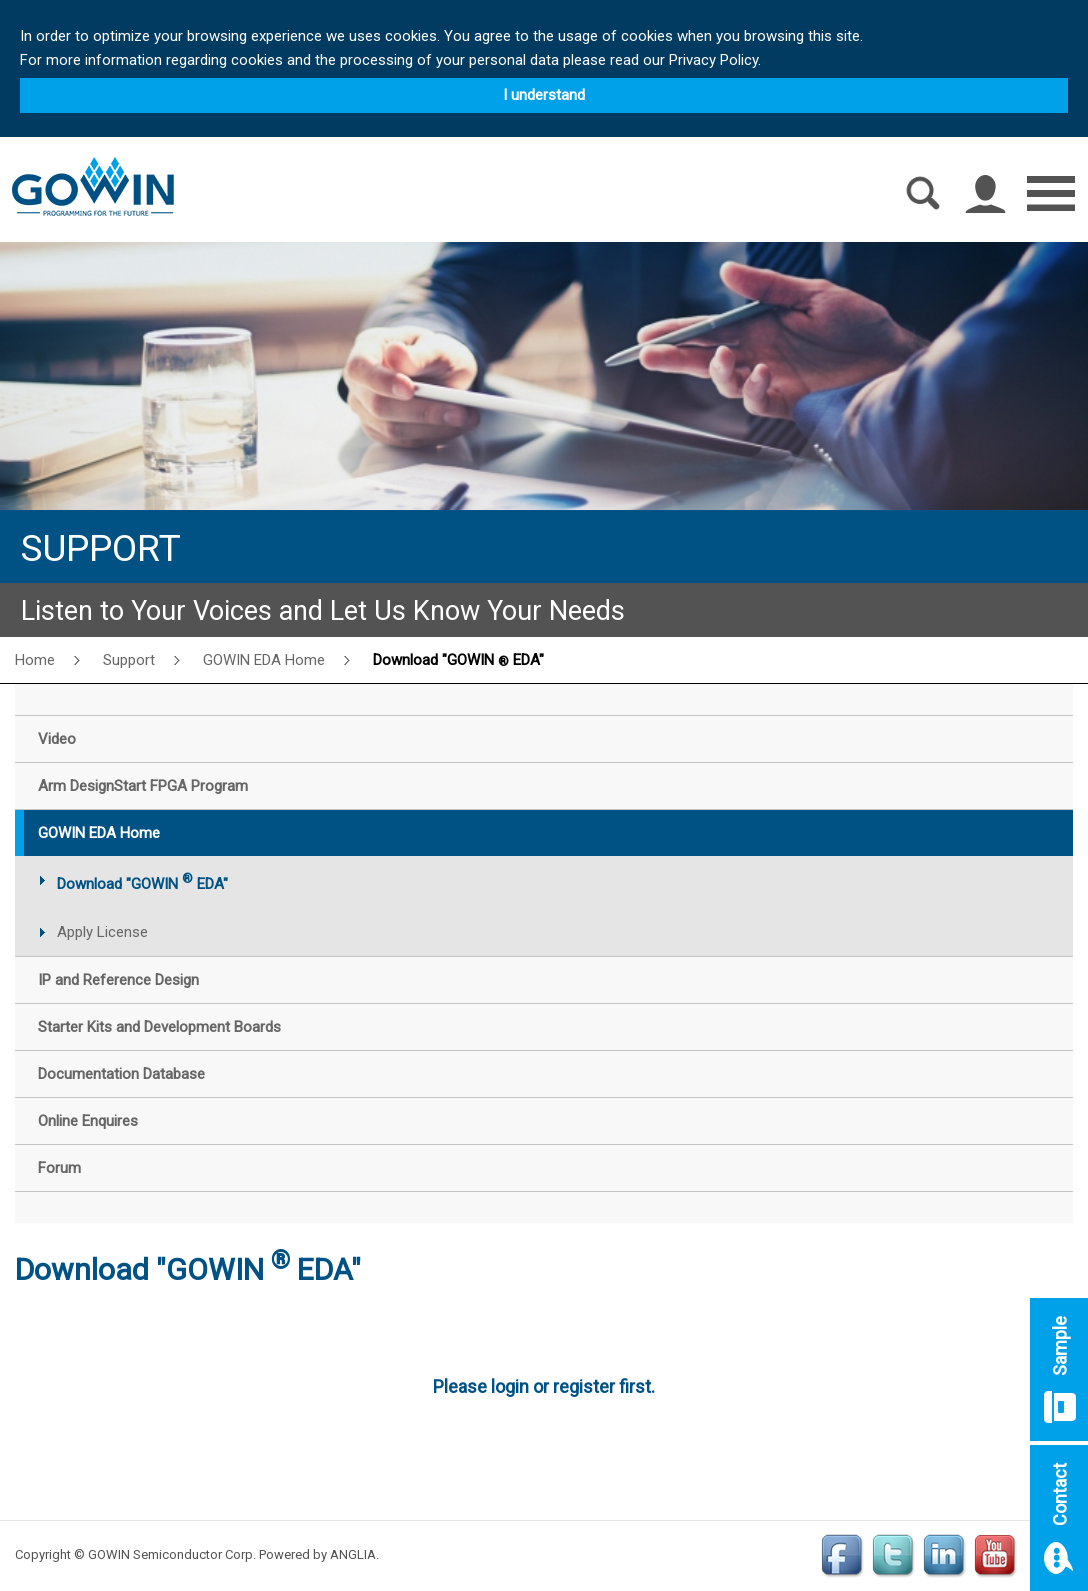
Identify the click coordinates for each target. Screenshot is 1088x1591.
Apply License (102, 932)
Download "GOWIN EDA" (458, 660)
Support (129, 660)
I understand (544, 95)
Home (35, 660)
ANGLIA (353, 1554)
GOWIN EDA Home (264, 660)
